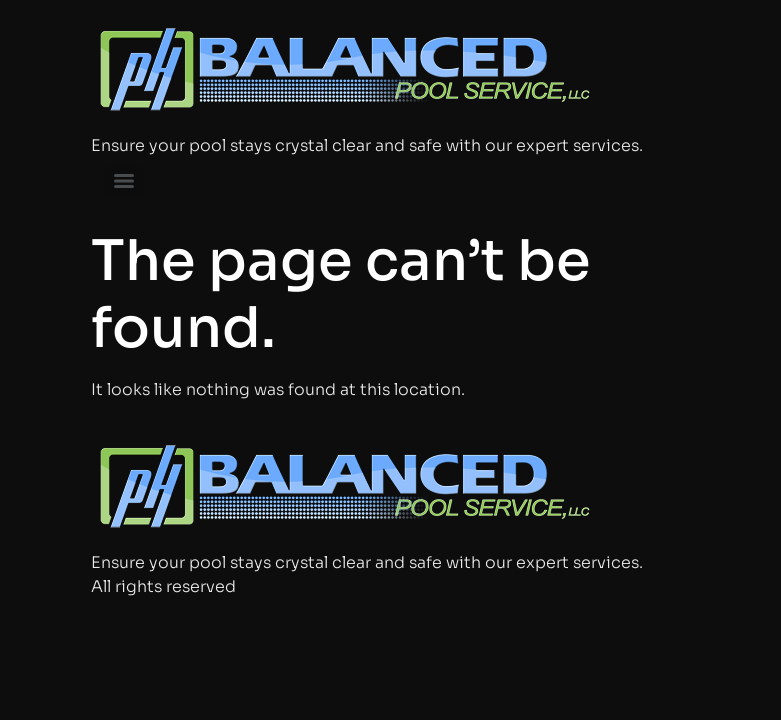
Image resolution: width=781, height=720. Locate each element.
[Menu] (124, 181)
